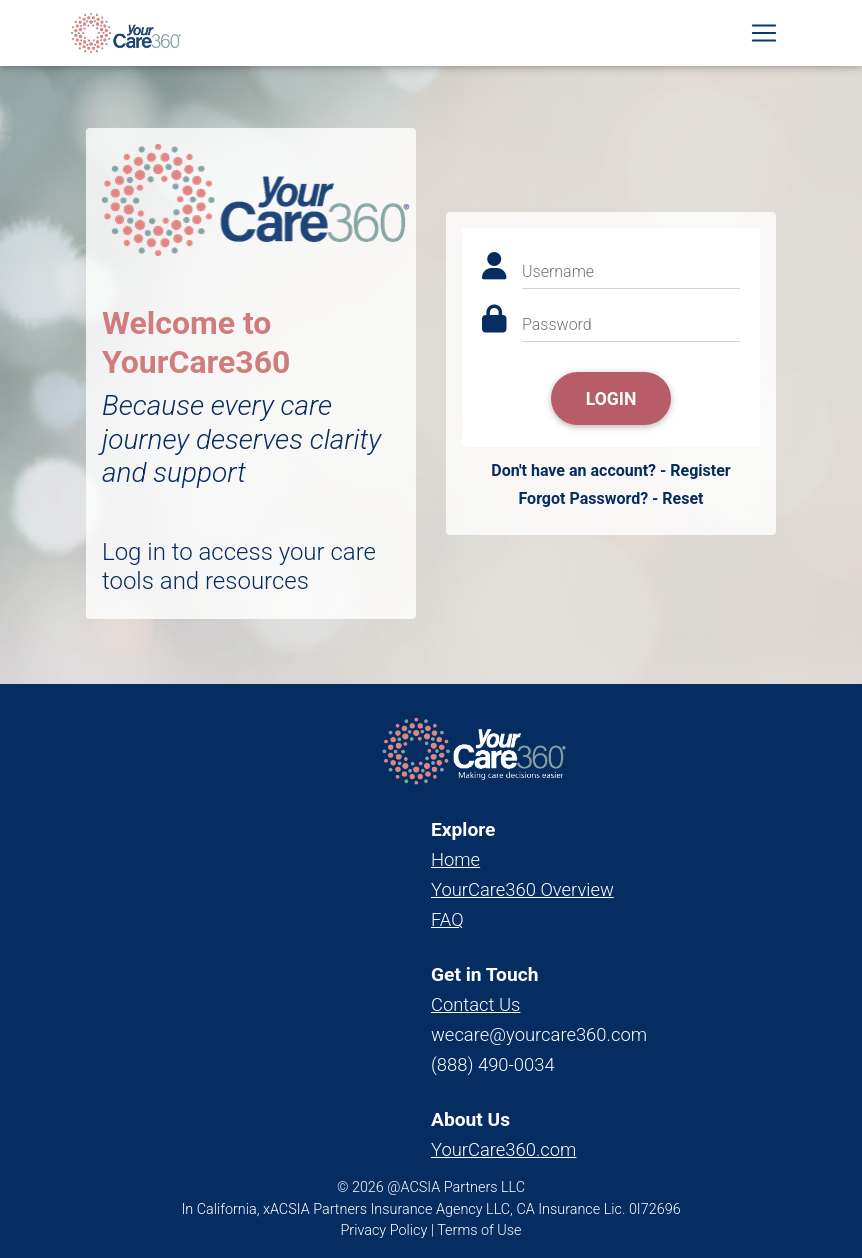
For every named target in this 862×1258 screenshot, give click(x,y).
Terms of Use (479, 1230)
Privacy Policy (384, 1230)
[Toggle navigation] (764, 37)
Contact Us (475, 1004)
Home (455, 859)
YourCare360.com (503, 1149)
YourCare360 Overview (522, 889)
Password (557, 324)
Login (611, 399)
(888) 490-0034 (493, 1064)
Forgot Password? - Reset (610, 498)
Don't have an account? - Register (610, 470)
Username (558, 271)
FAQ (447, 919)
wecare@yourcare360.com (539, 1034)
